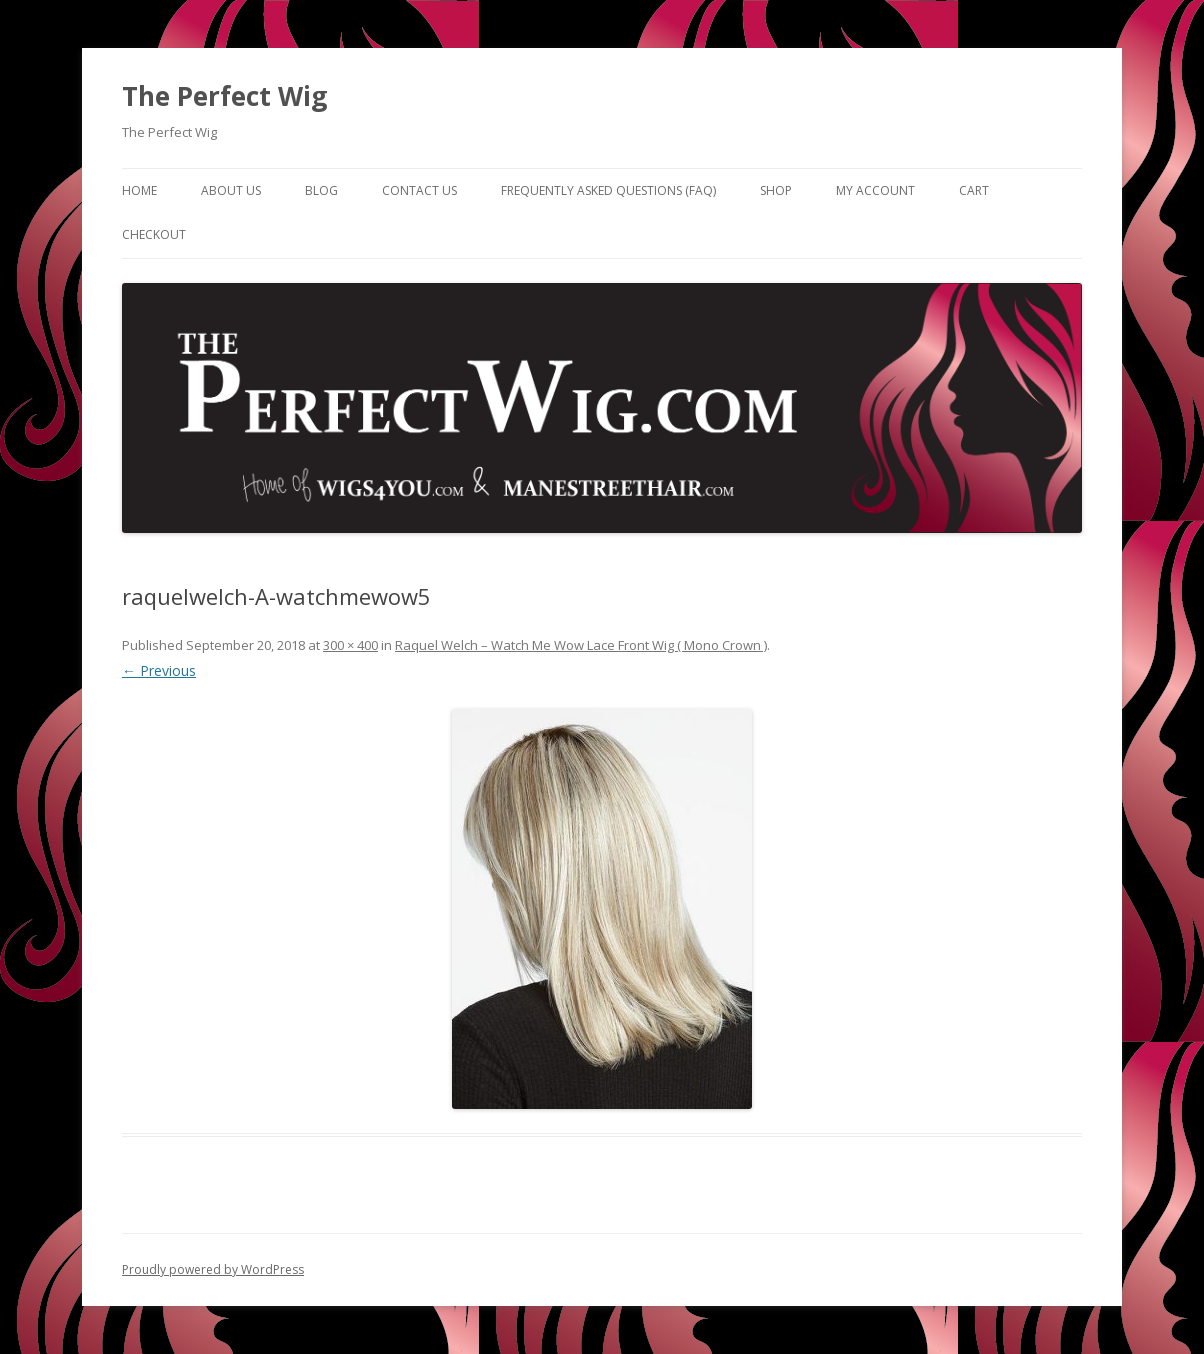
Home (139, 190)
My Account (875, 190)
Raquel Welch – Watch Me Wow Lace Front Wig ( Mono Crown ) (581, 645)
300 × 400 (350, 645)
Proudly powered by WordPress (213, 1269)
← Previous (159, 670)
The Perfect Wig (224, 96)
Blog (321, 190)
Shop (776, 190)
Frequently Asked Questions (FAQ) (608, 190)
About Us (231, 190)
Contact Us (419, 190)
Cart (974, 190)
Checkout (154, 234)
